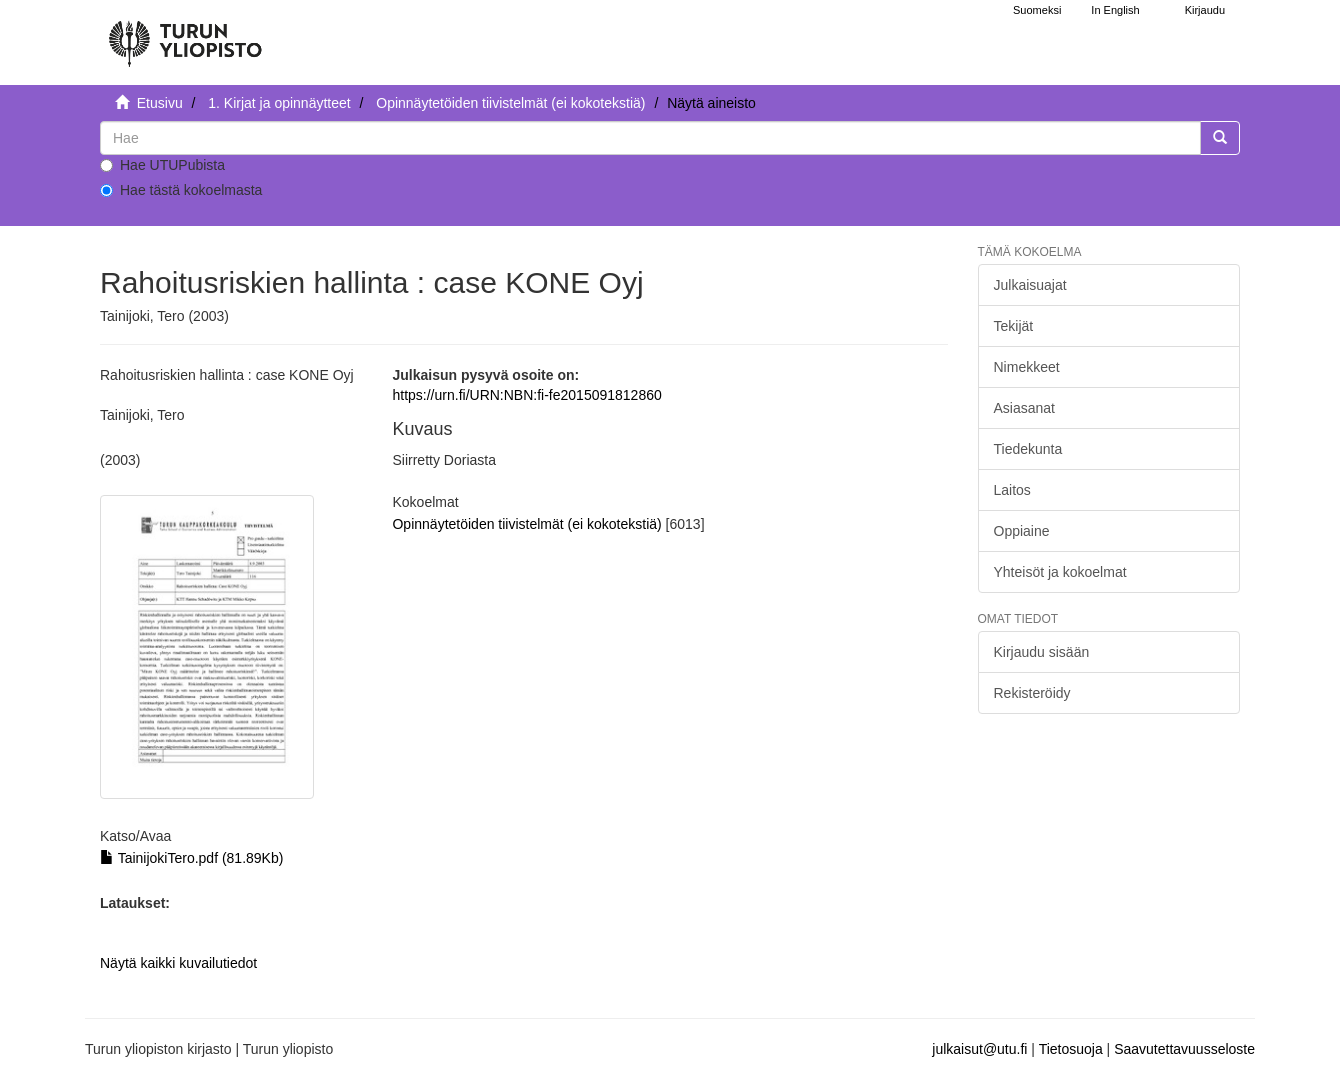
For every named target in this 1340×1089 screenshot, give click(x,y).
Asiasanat (1024, 408)
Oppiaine (1022, 531)
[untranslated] (650, 138)
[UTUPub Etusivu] (185, 35)
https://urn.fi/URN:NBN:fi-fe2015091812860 (526, 395)
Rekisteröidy (1032, 693)
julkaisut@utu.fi (979, 1049)
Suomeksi (1037, 10)
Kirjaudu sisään (1042, 652)
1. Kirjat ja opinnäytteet (279, 103)
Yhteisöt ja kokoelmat (1060, 572)
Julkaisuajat (1030, 285)
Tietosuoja (1071, 1049)
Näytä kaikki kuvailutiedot (178, 963)
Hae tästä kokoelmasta (181, 190)
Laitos (1012, 490)
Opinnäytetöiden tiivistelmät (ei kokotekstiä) (510, 103)
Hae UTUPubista (162, 165)
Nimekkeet (1027, 367)
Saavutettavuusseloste (1184, 1049)
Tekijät (1014, 326)
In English (1115, 10)
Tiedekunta (1028, 449)
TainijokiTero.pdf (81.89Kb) (191, 858)
